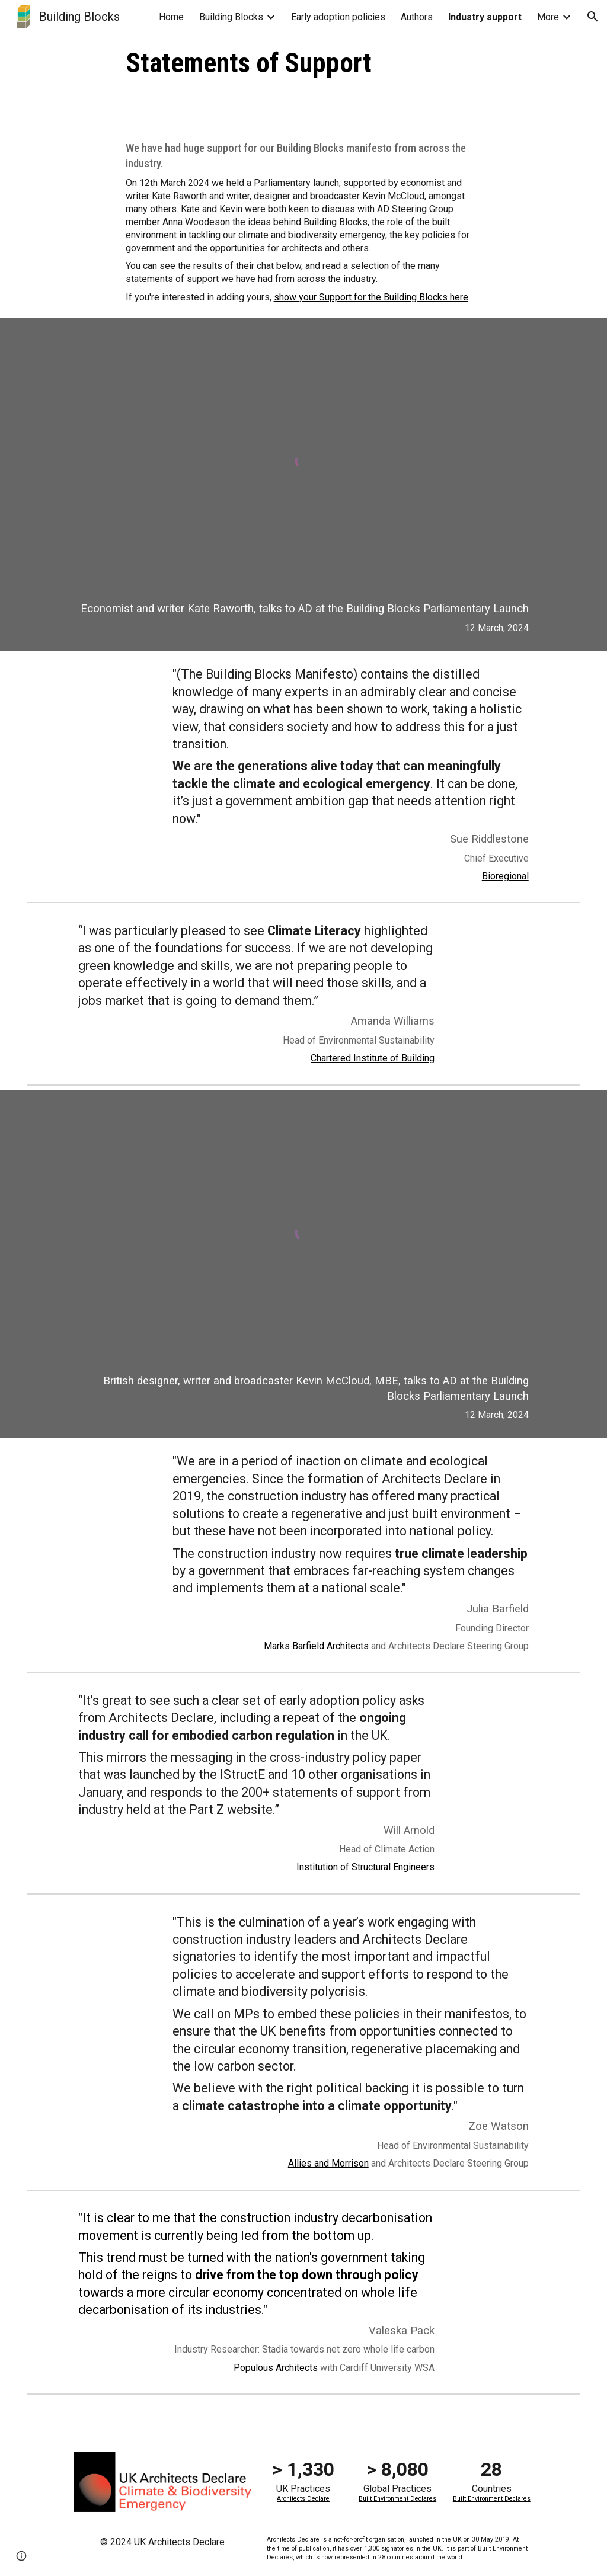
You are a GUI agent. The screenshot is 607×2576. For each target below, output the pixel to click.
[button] (593, 16)
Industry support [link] (485, 17)
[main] (304, 63)
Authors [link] (417, 17)
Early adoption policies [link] (338, 17)
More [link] (548, 17)
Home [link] (171, 17)
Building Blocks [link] (231, 17)
